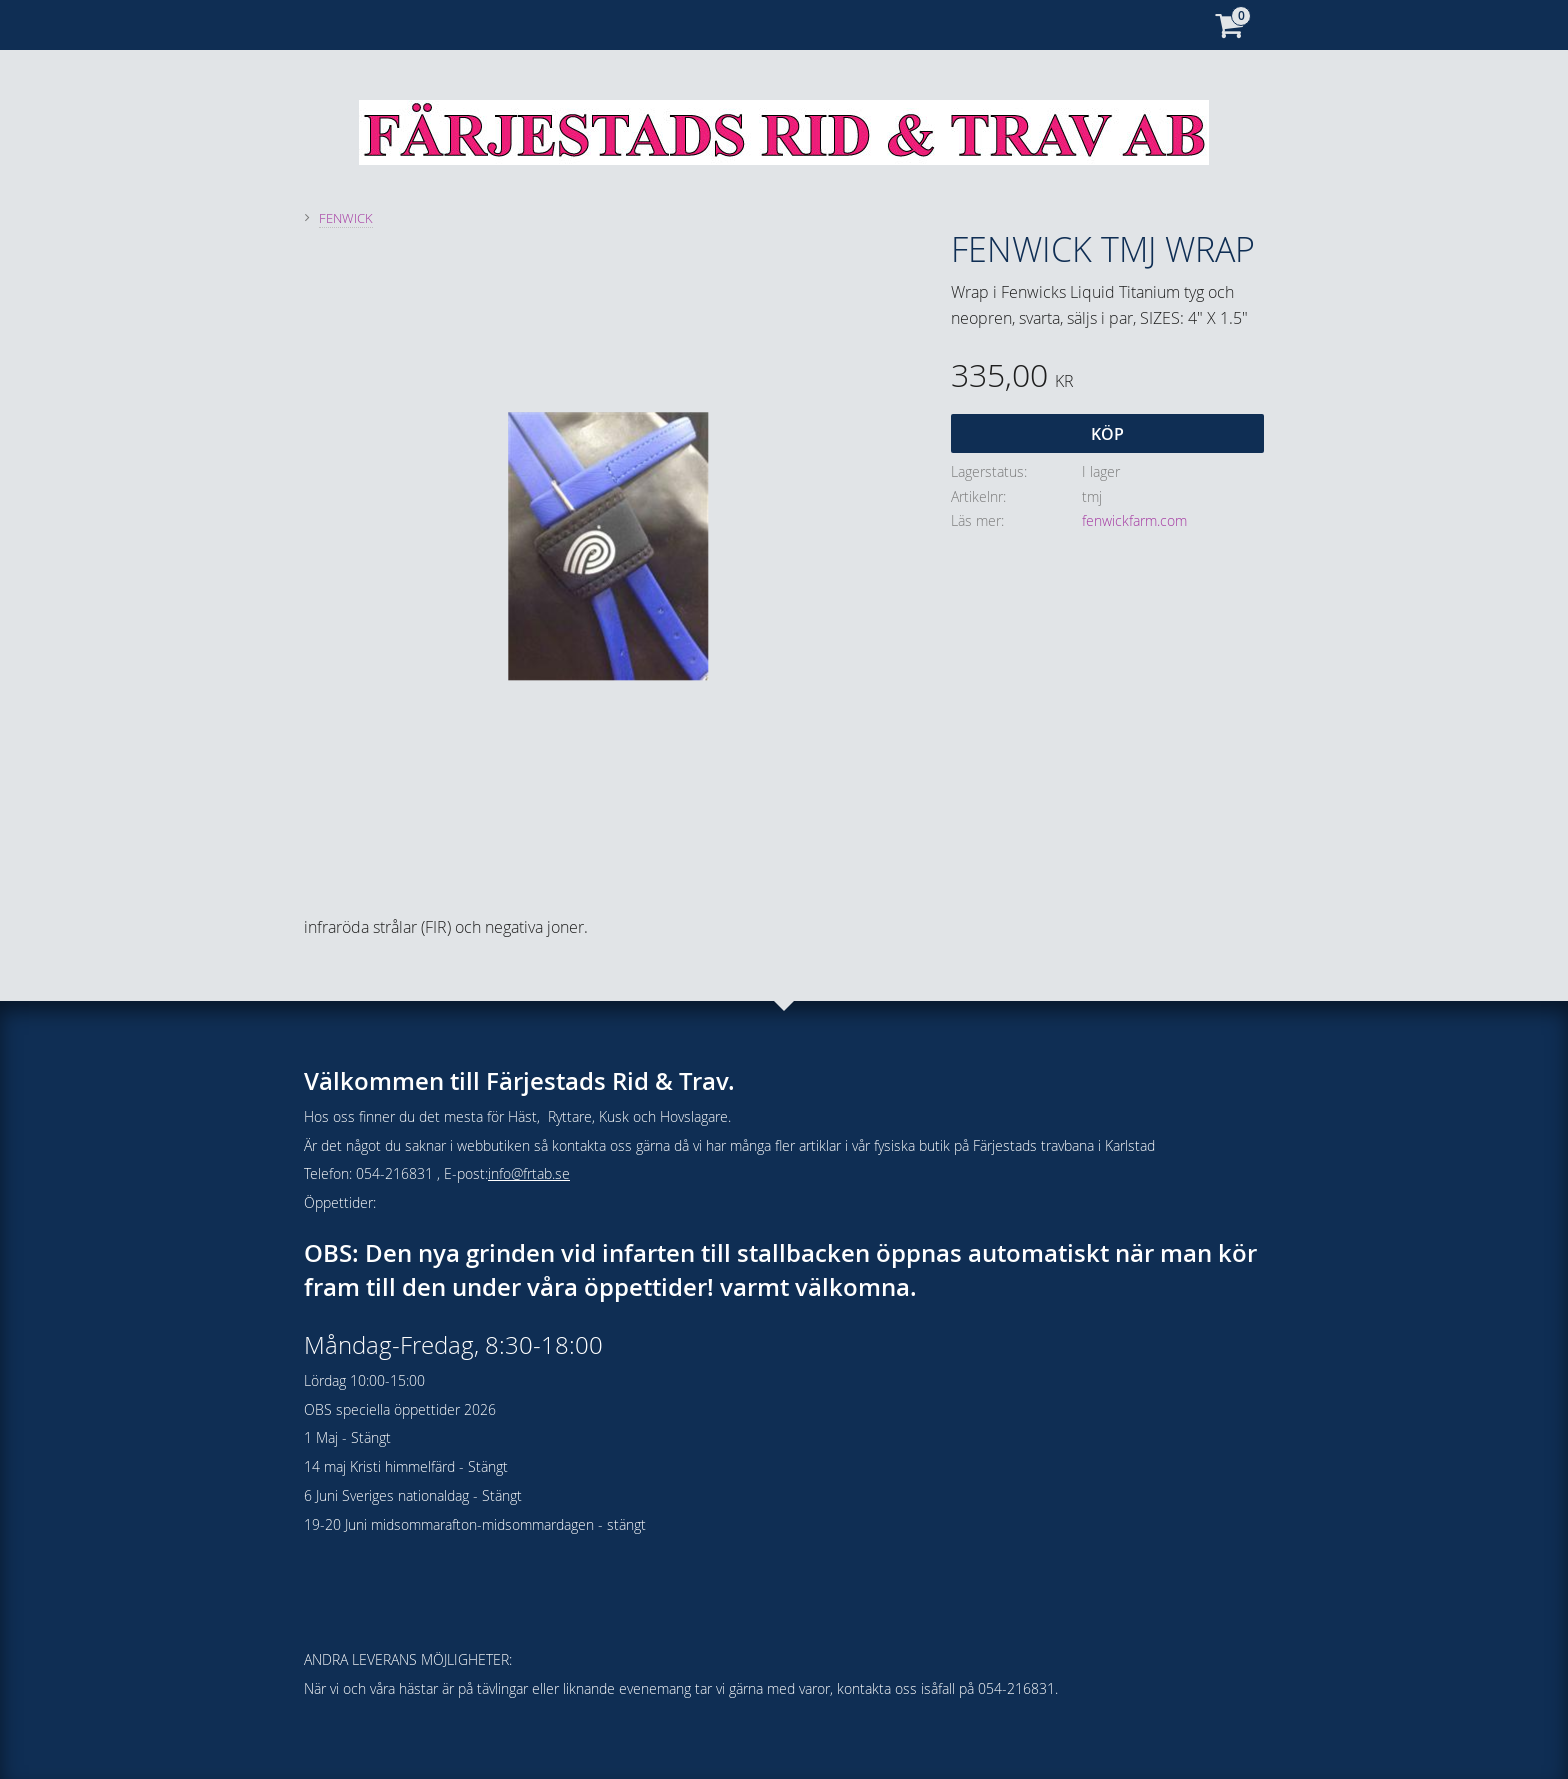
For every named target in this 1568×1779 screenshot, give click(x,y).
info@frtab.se (529, 1173)
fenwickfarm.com (1134, 520)
